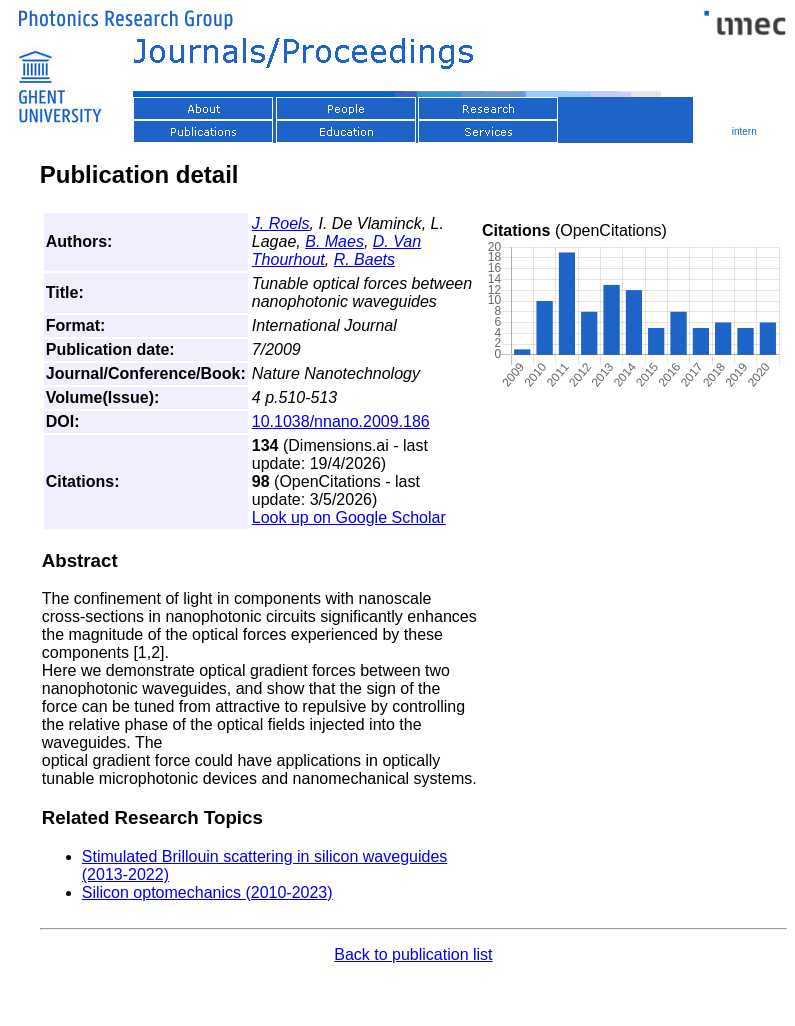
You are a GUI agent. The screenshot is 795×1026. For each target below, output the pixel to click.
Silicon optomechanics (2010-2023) (207, 892)
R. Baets (364, 259)
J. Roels (281, 223)
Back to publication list (413, 954)
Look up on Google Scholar (349, 517)
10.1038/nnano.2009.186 (341, 421)
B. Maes (334, 241)
